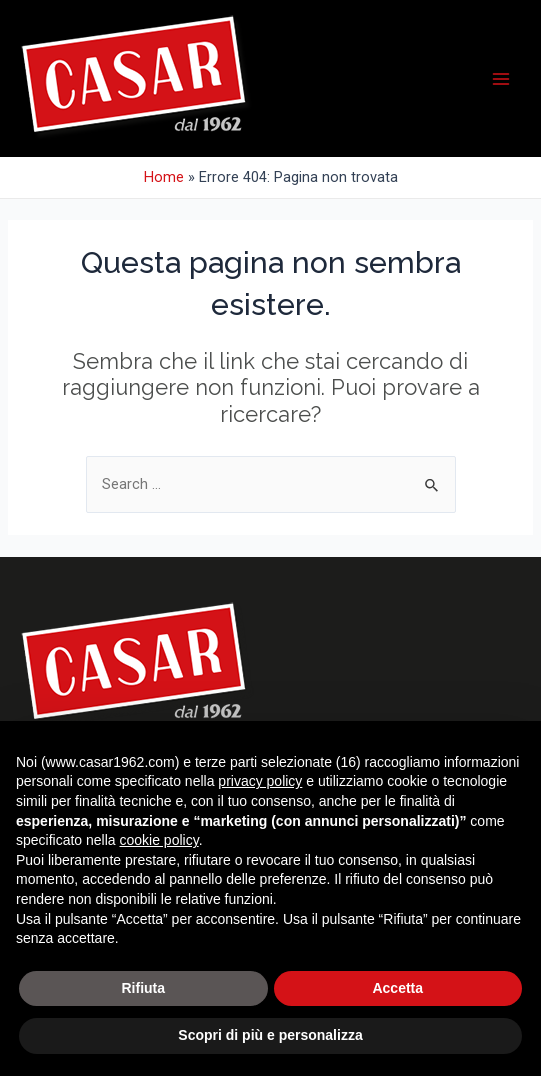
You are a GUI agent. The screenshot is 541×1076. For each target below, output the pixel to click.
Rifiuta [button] (143, 988)
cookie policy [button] (159, 840)
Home (164, 177)
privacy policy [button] (260, 781)
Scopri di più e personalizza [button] (270, 1035)
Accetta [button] (397, 988)
